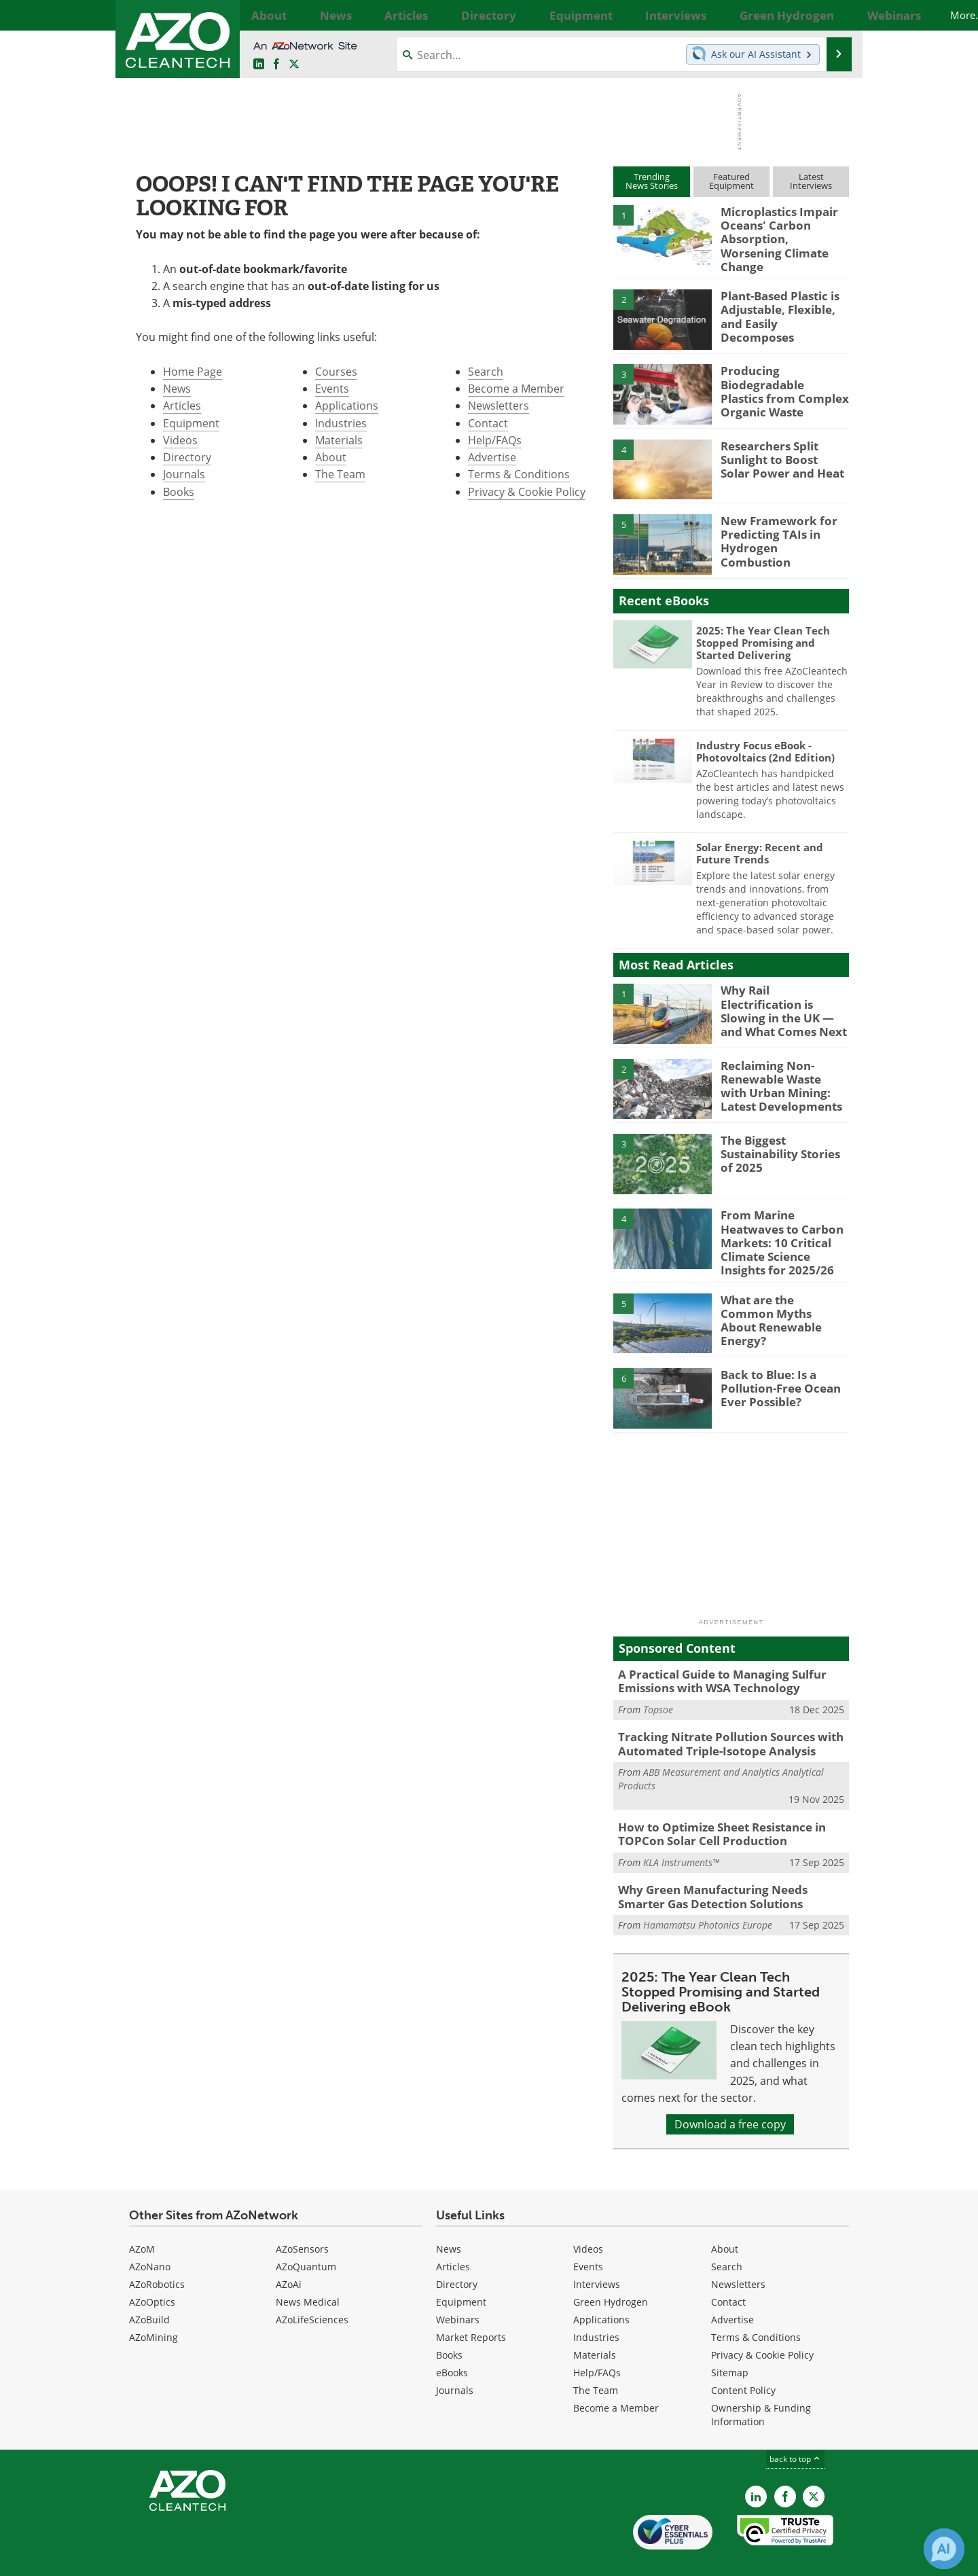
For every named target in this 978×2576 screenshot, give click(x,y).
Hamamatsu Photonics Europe (707, 1894)
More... (833, 15)
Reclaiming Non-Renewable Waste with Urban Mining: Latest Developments (780, 1074)
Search (485, 371)
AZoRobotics (157, 2253)
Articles (182, 405)
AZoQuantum (306, 2236)
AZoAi (289, 2253)
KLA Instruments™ (681, 1834)
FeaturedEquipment (731, 181)
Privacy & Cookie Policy (526, 491)
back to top (795, 2428)
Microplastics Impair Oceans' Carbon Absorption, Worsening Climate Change (779, 229)
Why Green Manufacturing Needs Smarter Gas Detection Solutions (726, 1868)
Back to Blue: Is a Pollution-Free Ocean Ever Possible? (775, 1367)
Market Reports (471, 2306)
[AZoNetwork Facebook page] (276, 64)
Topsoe (658, 1687)
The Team (340, 474)
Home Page (192, 371)
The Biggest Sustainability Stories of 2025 (782, 1143)
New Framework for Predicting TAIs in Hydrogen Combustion (778, 523)
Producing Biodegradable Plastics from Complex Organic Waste (779, 380)
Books (178, 491)
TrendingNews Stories (652, 181)
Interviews (596, 2253)
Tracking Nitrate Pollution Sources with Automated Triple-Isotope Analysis (719, 1721)
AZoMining (153, 2306)
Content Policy (743, 2359)
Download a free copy (730, 2093)
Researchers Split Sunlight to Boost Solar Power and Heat (779, 448)
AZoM (142, 2218)
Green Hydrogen (610, 2271)
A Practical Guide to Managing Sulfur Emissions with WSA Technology (712, 1661)
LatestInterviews (811, 181)
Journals (184, 474)
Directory (187, 457)
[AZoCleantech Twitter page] (294, 64)
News (177, 388)
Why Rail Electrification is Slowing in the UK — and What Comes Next (781, 993)
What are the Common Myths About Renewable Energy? (783, 1293)
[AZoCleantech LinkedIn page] (258, 64)
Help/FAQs (495, 440)
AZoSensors (302, 2218)
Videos (180, 440)
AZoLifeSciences (312, 2289)
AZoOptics (152, 2271)
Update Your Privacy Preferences (231, 2558)
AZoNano (149, 2236)
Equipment (191, 423)
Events (332, 388)
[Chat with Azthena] (944, 2548)
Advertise (492, 457)
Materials (339, 440)
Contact (488, 423)
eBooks (452, 2342)
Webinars (457, 2289)
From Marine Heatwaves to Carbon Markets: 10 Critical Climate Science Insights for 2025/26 (783, 1224)
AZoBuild (149, 2289)
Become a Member (516, 388)
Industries (341, 423)
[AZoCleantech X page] (814, 2466)
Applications (346, 405)
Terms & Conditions (519, 474)
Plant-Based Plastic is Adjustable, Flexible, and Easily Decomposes (784, 298)
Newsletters (498, 405)
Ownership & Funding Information (761, 2384)
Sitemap (729, 2342)
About (330, 457)
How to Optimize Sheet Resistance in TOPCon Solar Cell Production (712, 1808)
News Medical (308, 2271)
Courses (336, 371)
